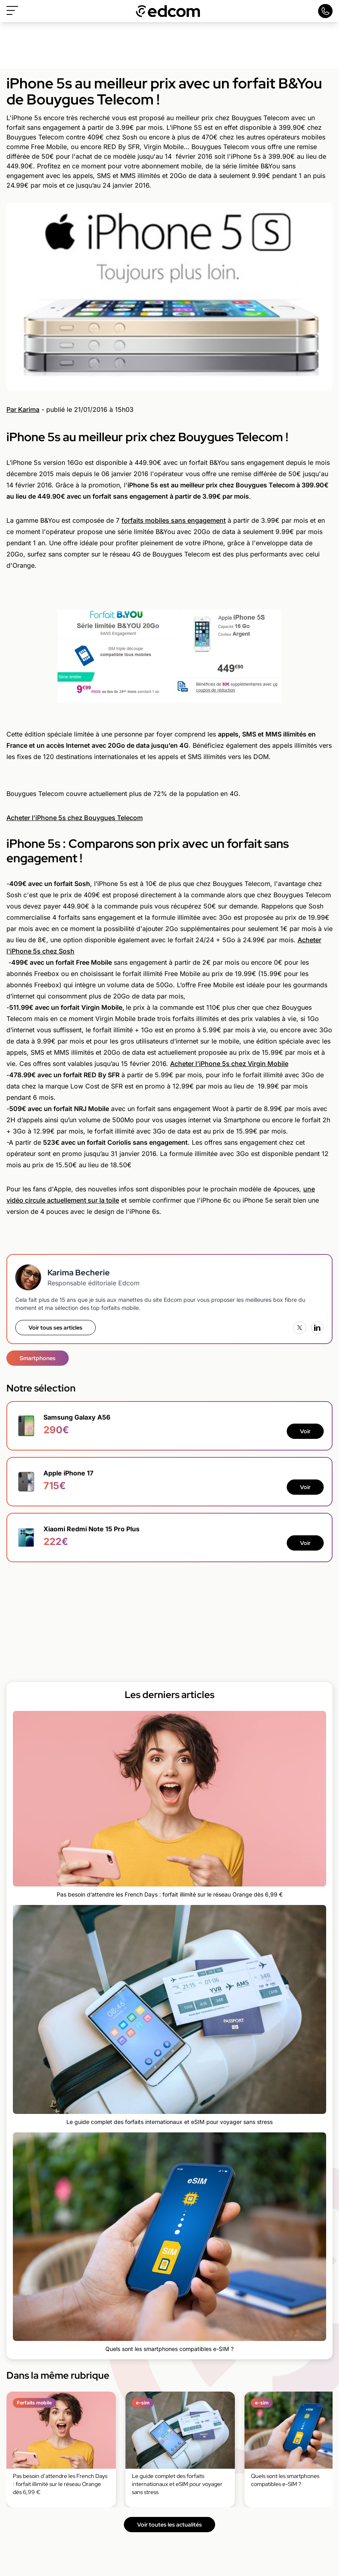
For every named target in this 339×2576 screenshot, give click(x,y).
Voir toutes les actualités (169, 2524)
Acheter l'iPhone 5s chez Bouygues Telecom (74, 818)
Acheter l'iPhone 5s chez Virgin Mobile (229, 1064)
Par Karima (22, 409)
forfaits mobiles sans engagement (173, 520)
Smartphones (37, 1358)
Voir (305, 1431)
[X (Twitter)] (299, 1327)
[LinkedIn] (317, 1327)
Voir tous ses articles (55, 1327)
